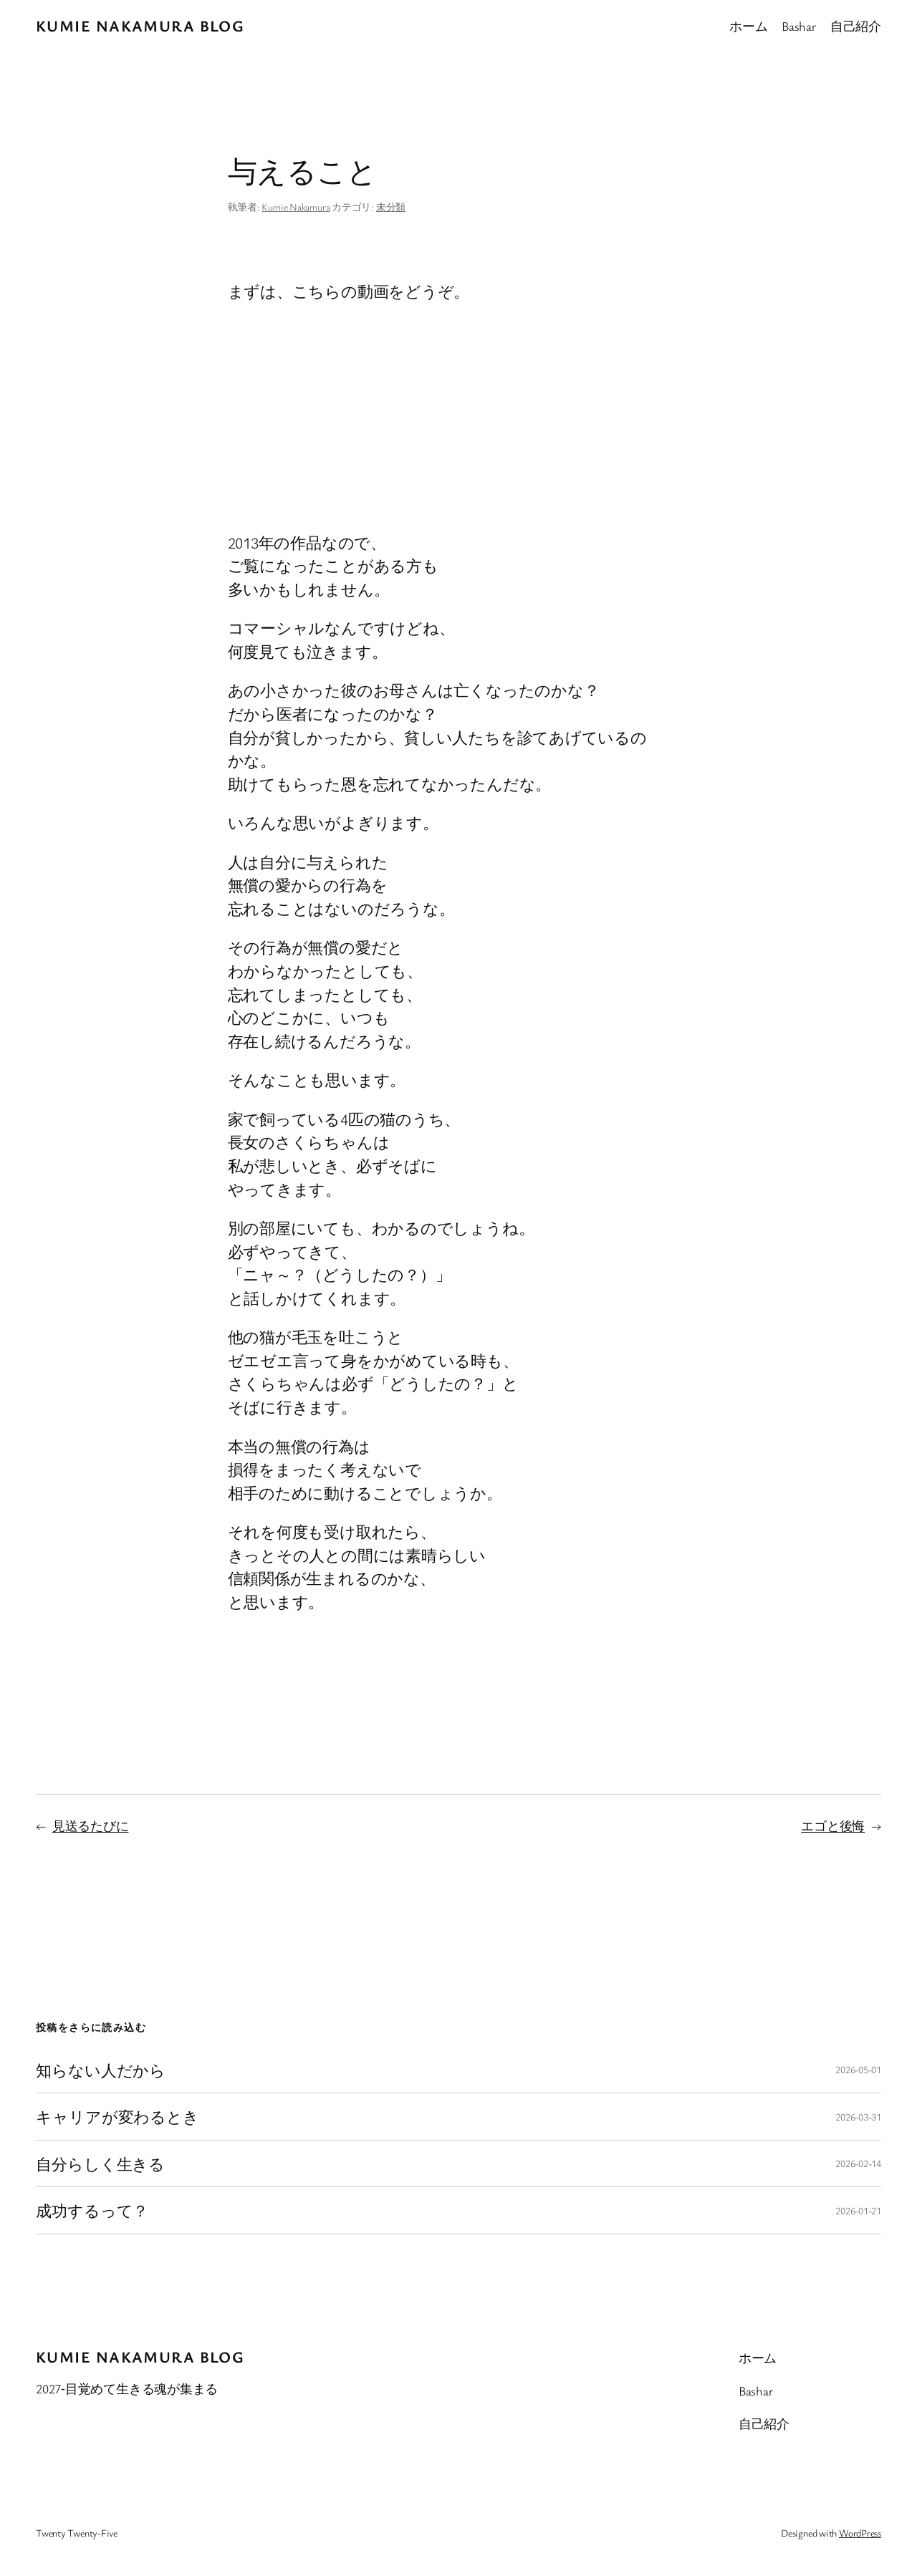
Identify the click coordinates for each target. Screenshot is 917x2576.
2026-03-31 (858, 2116)
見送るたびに (90, 1825)
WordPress (860, 2532)
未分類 (390, 206)
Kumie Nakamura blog (140, 25)
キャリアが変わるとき (117, 2116)
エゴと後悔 (833, 1825)
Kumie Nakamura (295, 206)
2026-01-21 (858, 2210)
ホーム (748, 25)
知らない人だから (100, 2069)
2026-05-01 (858, 2069)
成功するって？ (92, 2210)
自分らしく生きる (100, 2163)
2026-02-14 (858, 2163)
